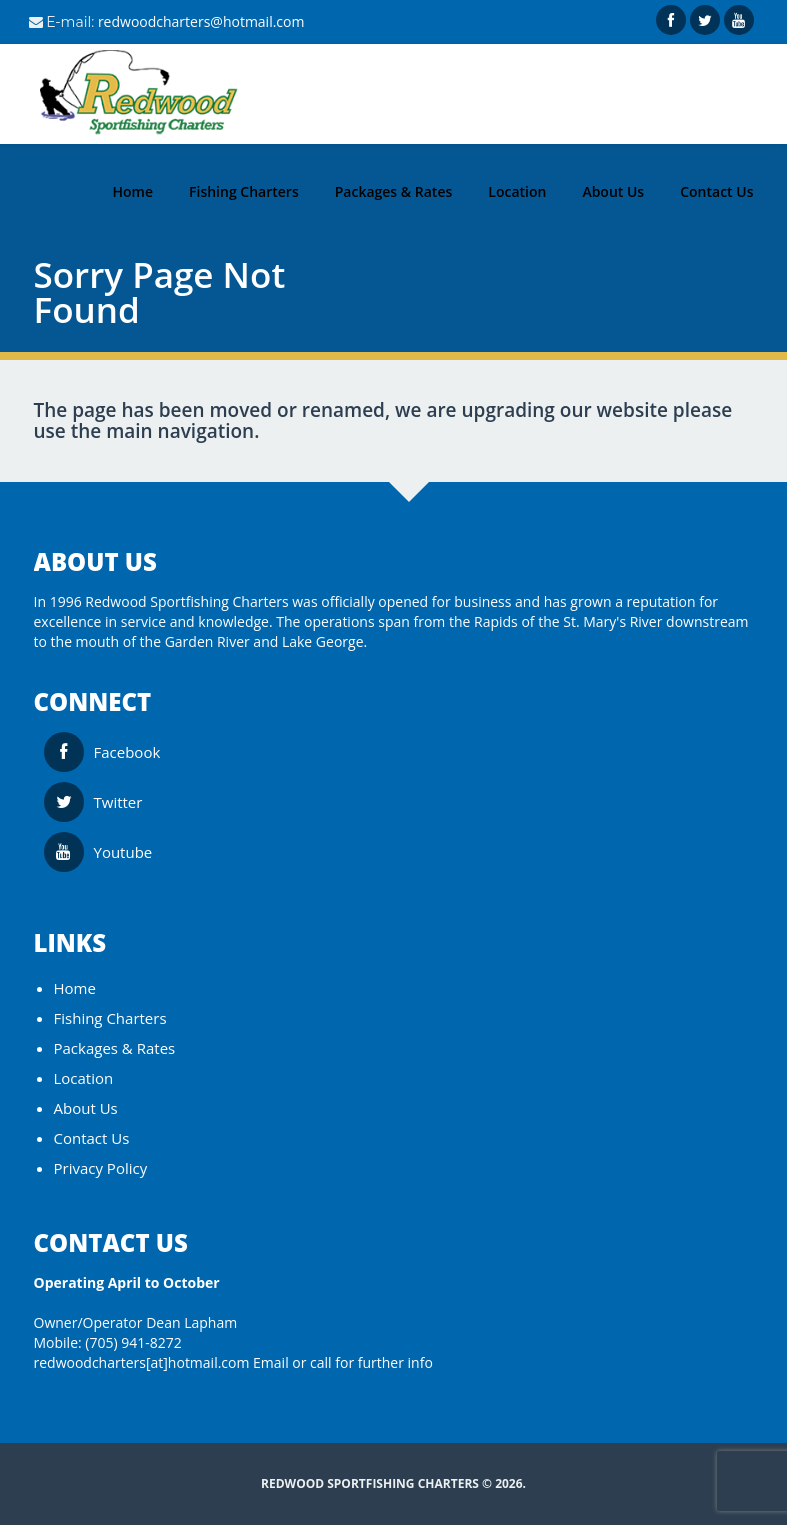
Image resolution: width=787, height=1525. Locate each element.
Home (75, 988)
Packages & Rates (115, 1048)
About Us (86, 1108)
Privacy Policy (101, 1168)
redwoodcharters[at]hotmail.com (142, 1362)
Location (84, 1078)
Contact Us (92, 1138)
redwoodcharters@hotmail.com (201, 21)
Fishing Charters (110, 1018)
